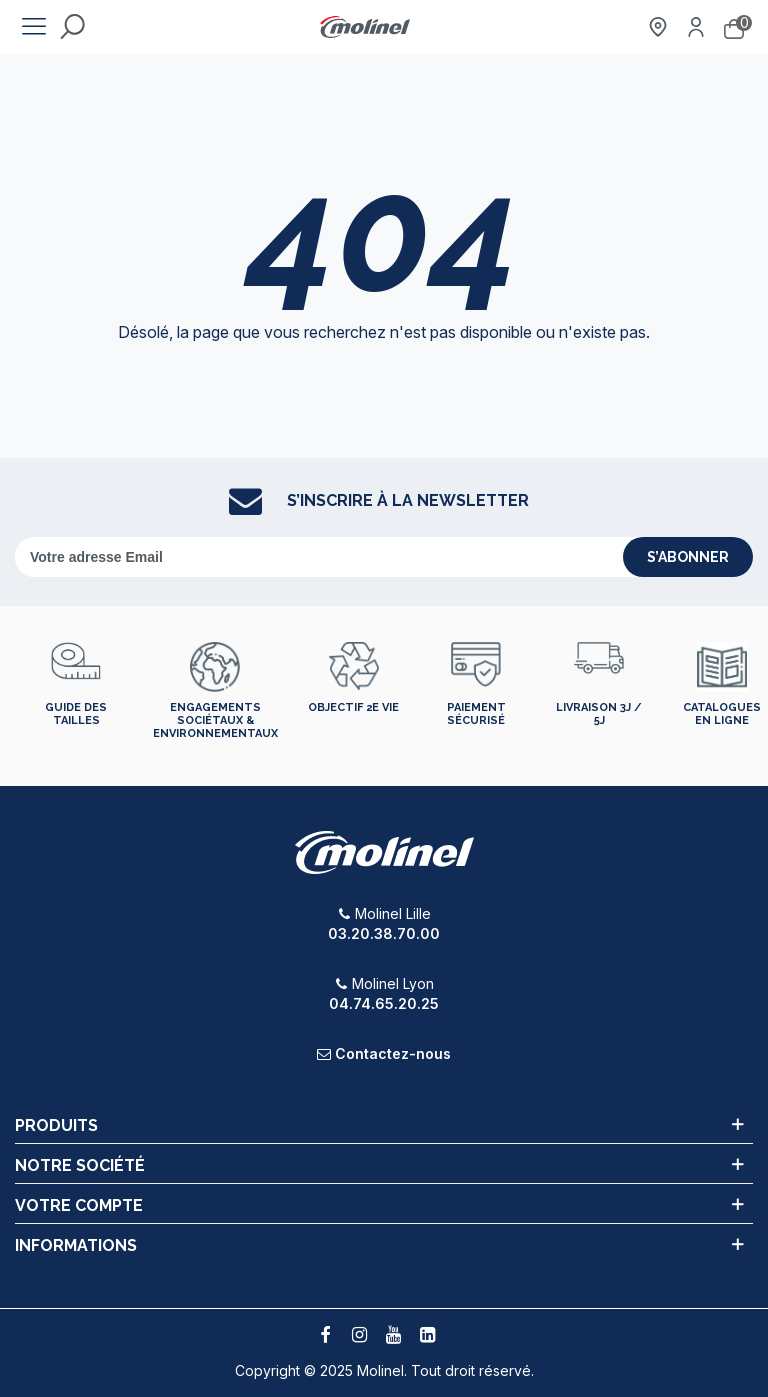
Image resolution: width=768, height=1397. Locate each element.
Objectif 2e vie (353, 707)
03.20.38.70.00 (384, 933)
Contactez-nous (393, 1053)
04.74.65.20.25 (384, 1003)
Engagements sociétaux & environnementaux (215, 720)
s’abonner (688, 557)
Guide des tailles (76, 714)
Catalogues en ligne (722, 714)
